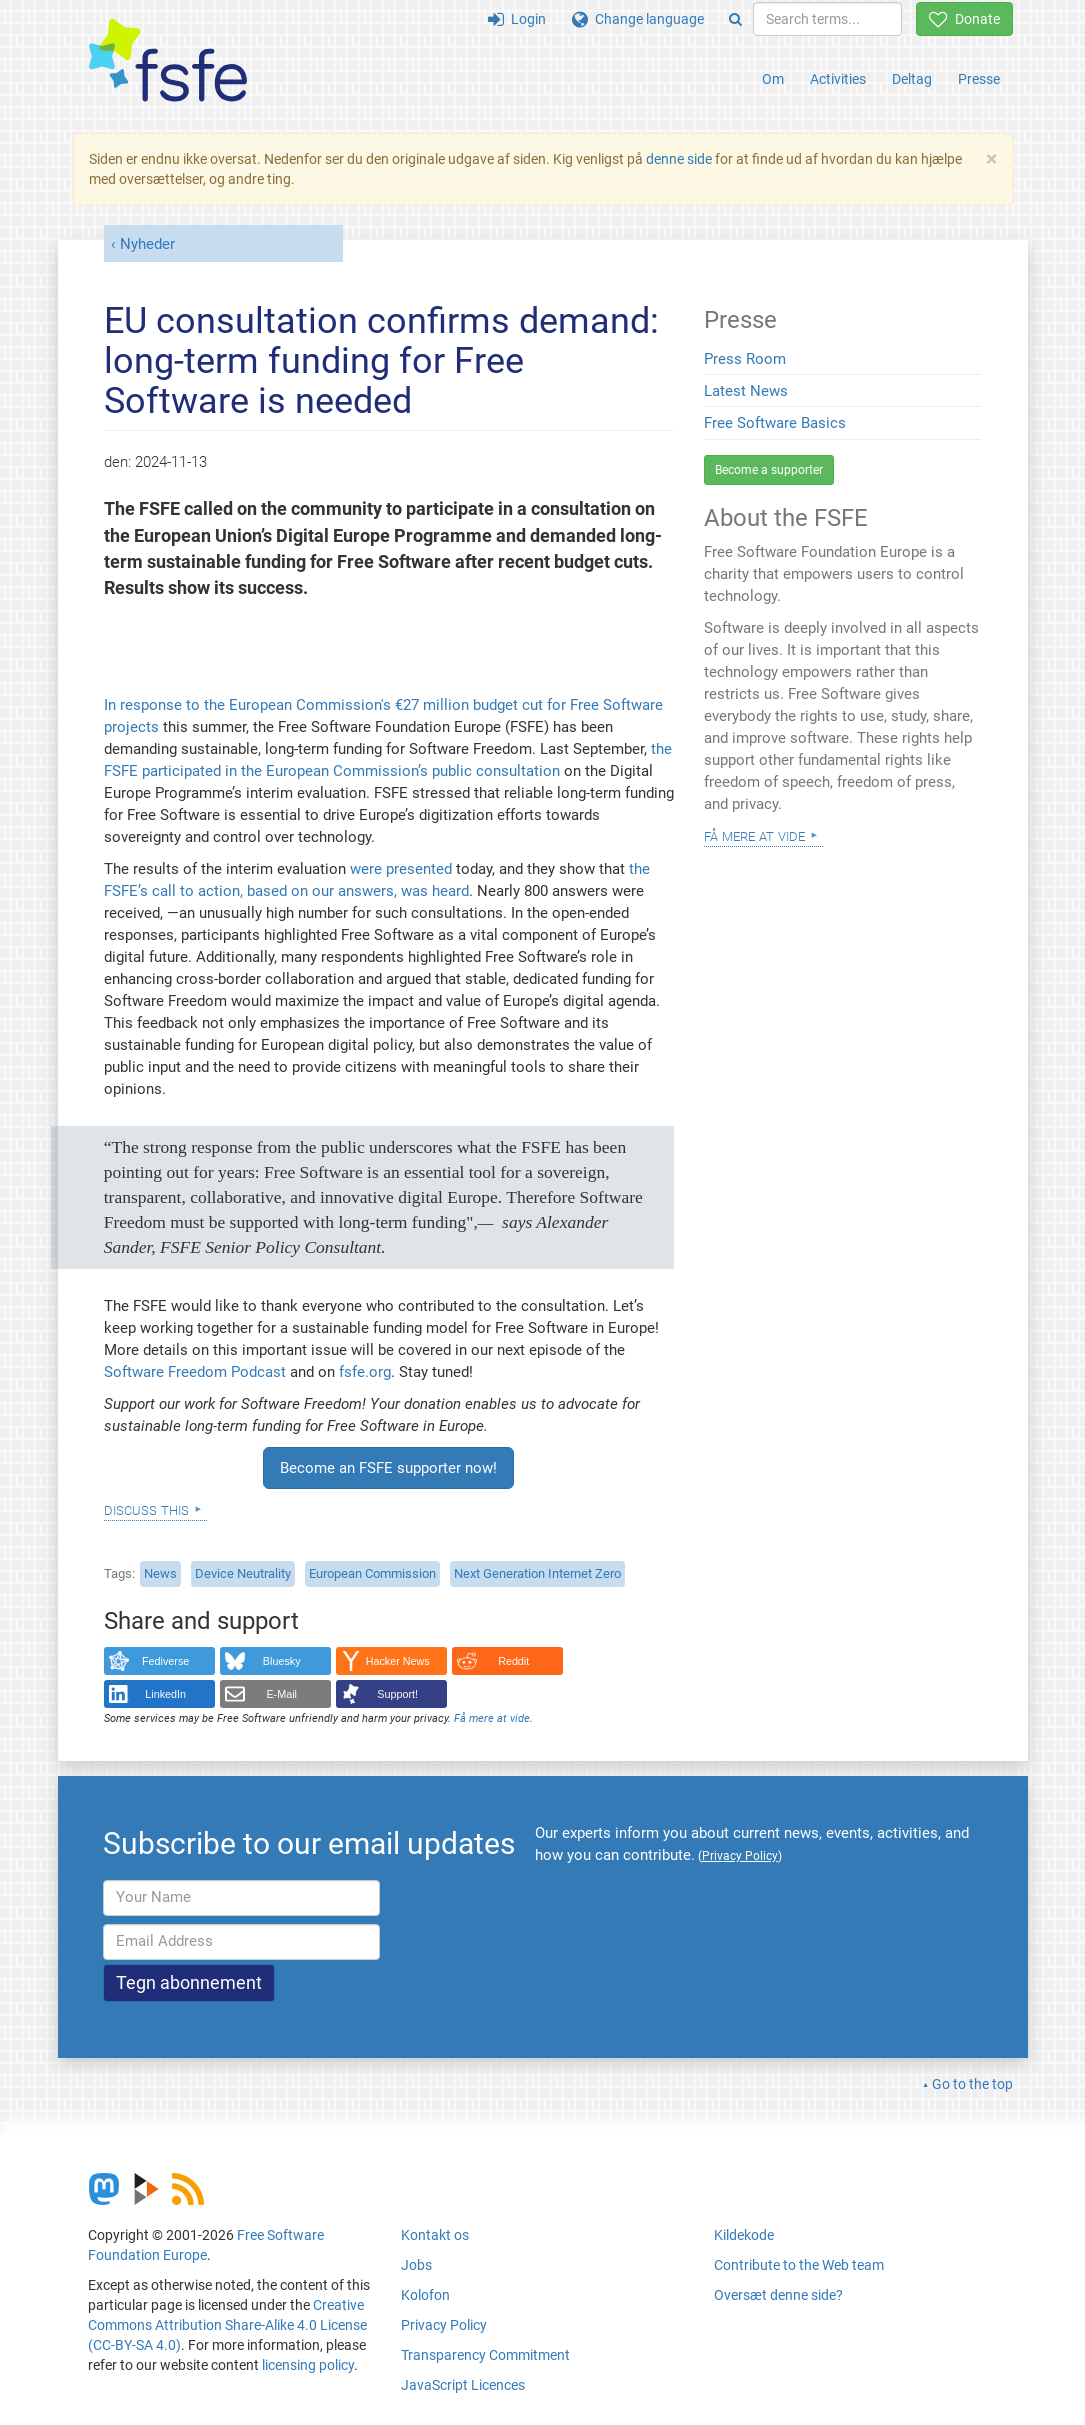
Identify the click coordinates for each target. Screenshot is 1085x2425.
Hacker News (398, 1661)
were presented (401, 869)
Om (773, 79)
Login (517, 19)
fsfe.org (365, 1372)
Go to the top (972, 2084)
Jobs (416, 2265)
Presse (979, 79)
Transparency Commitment (485, 2355)
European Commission (372, 1573)
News (160, 1573)
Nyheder (147, 244)
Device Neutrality (243, 1573)
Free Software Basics (775, 423)
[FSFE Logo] (168, 61)
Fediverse (165, 1661)
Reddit (513, 1661)
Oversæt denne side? (778, 2295)
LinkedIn (165, 1694)
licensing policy (308, 2365)
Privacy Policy (444, 2325)
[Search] (735, 19)
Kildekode (744, 2235)
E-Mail (281, 1694)
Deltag (912, 79)
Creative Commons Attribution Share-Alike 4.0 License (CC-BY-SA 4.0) (227, 2325)
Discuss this (146, 1509)
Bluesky (282, 1661)
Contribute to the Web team (799, 2265)
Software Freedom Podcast (195, 1372)
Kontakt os (435, 2235)
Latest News (746, 391)
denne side (679, 159)
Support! (397, 1694)
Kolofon (425, 2295)
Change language (638, 19)
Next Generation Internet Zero (537, 1573)
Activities (838, 79)
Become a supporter (769, 470)
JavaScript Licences (463, 2385)
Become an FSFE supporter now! (388, 1468)
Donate (964, 19)
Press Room (745, 359)
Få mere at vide (492, 1718)
